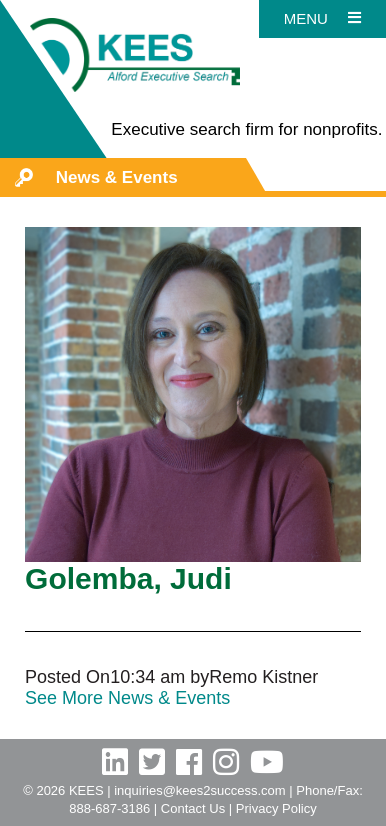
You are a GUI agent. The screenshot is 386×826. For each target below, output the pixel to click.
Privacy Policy (276, 808)
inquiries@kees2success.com (199, 790)
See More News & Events (127, 698)
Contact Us (193, 808)
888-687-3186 (109, 808)
